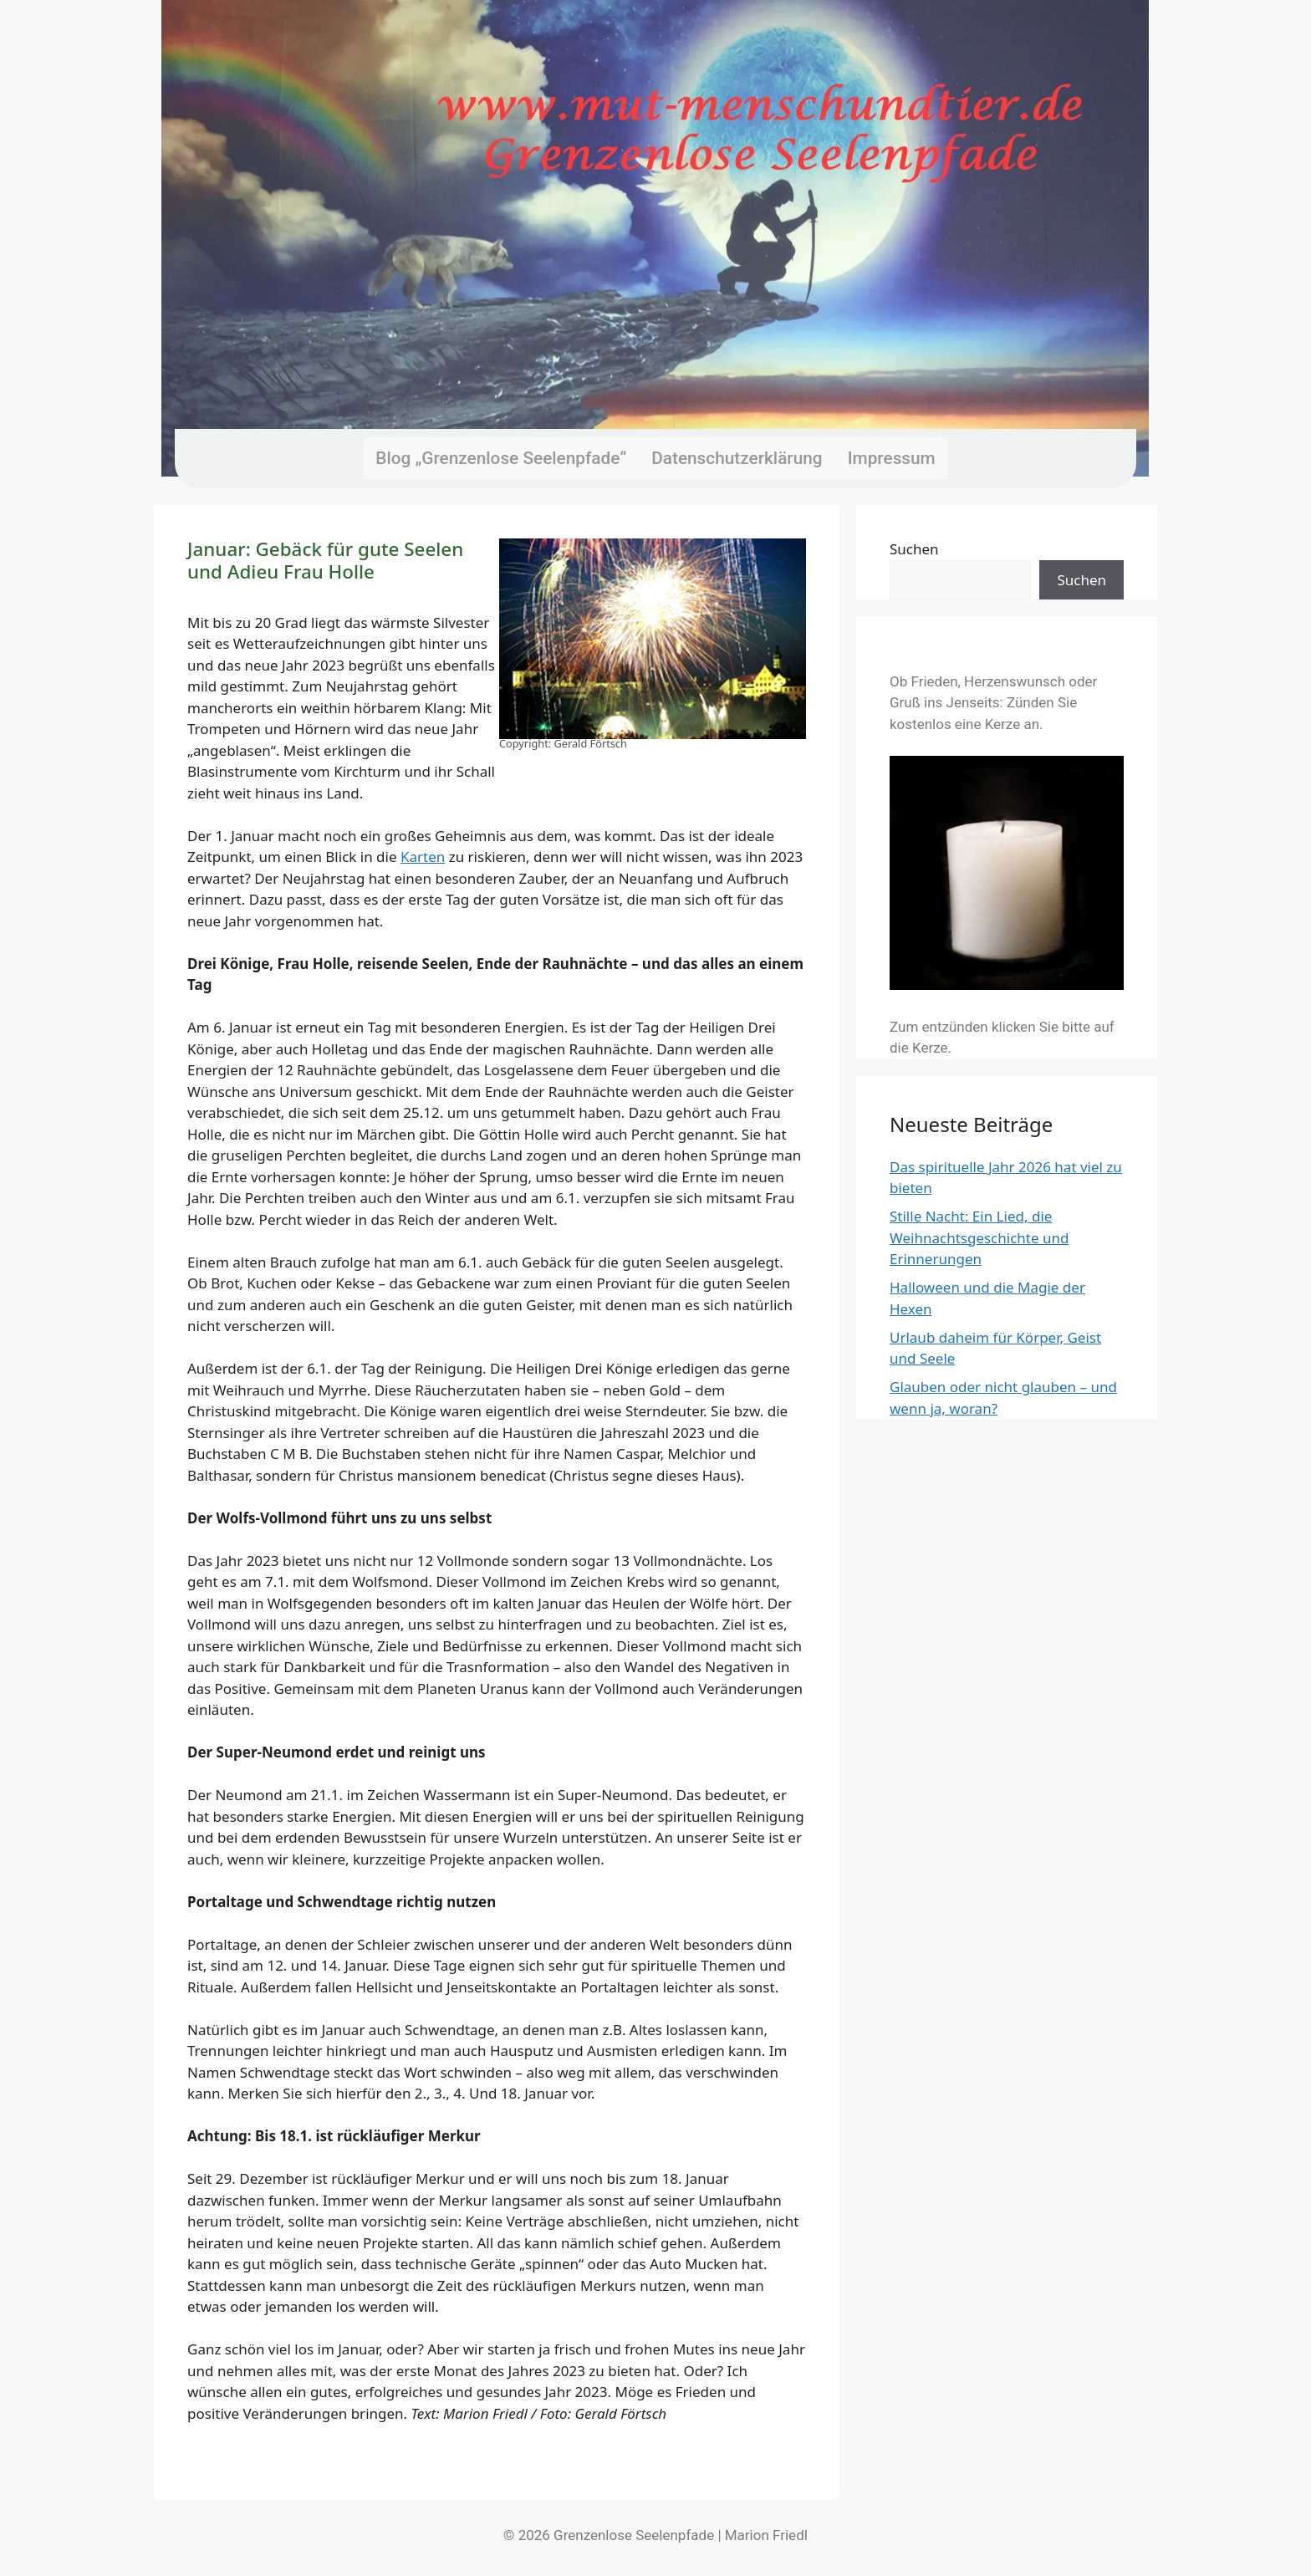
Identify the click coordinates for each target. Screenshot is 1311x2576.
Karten (422, 856)
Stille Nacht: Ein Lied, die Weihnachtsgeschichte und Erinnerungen (979, 1237)
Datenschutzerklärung (736, 458)
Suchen (914, 549)
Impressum (892, 458)
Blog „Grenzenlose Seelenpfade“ (500, 458)
